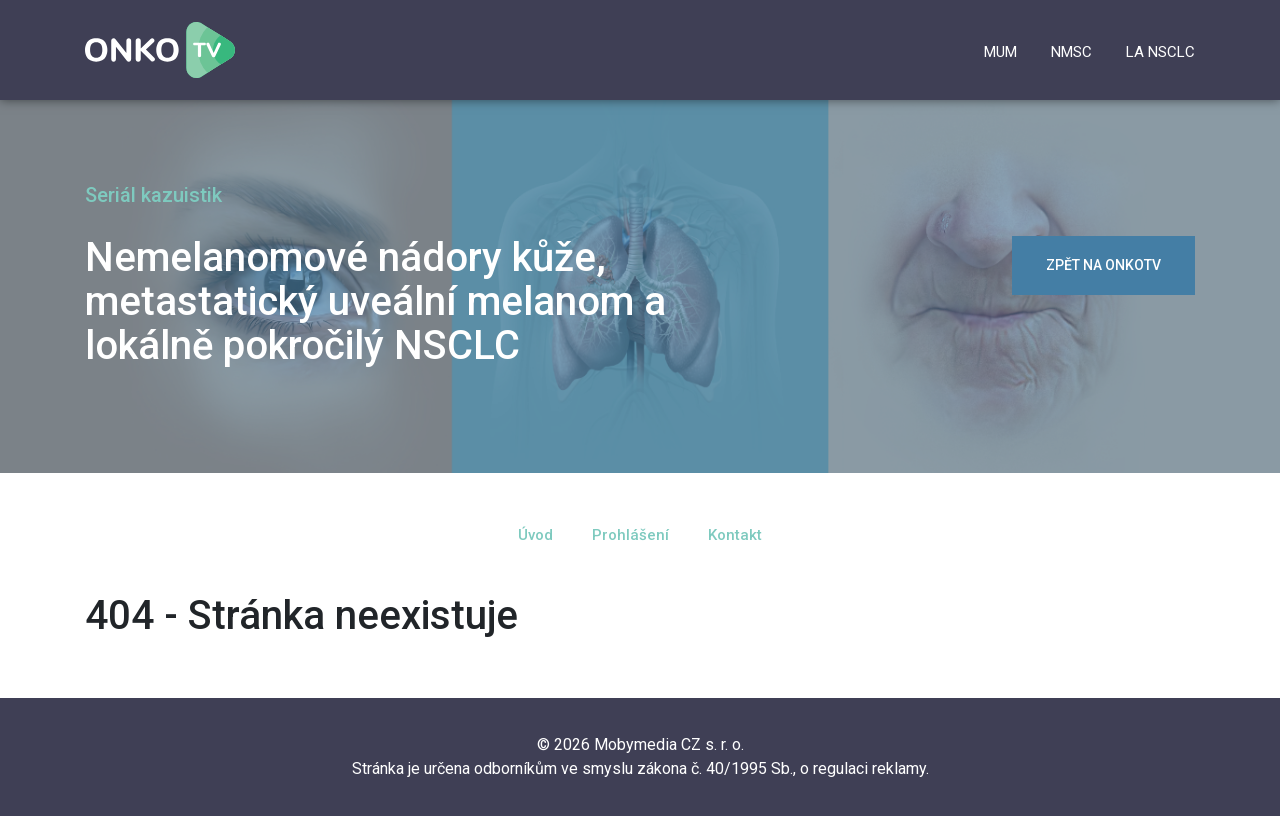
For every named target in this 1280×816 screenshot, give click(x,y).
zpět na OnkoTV (1103, 265)
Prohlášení (630, 535)
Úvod (535, 535)
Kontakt (735, 535)
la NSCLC (1160, 52)
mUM (1000, 52)
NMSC (1071, 52)
